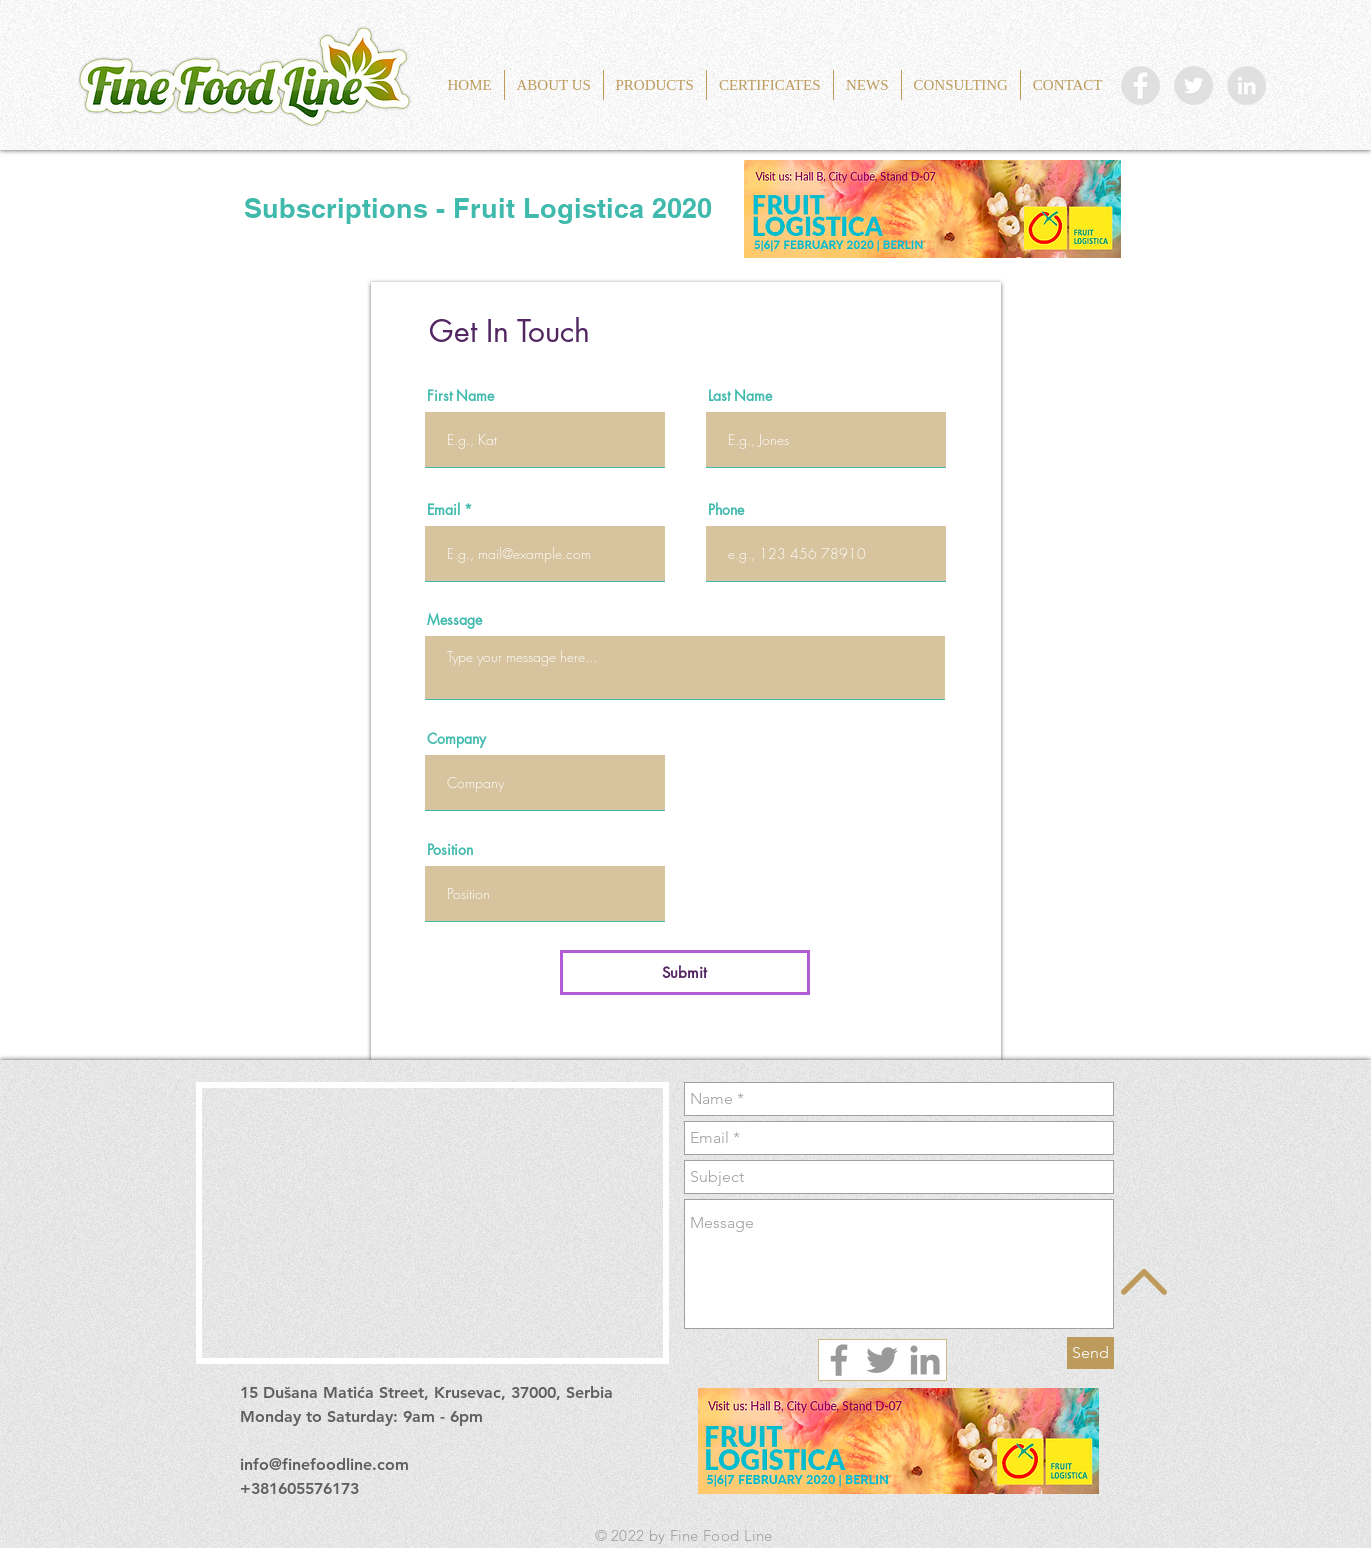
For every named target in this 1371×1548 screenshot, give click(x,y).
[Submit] (685, 972)
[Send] (1090, 1353)
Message (454, 620)
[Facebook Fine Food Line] (1140, 85)
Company (456, 739)
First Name (460, 396)
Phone (726, 510)
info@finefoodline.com (324, 1464)
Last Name (740, 396)
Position (450, 850)
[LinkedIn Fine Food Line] (1246, 85)
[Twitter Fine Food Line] (1193, 85)
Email (443, 510)
